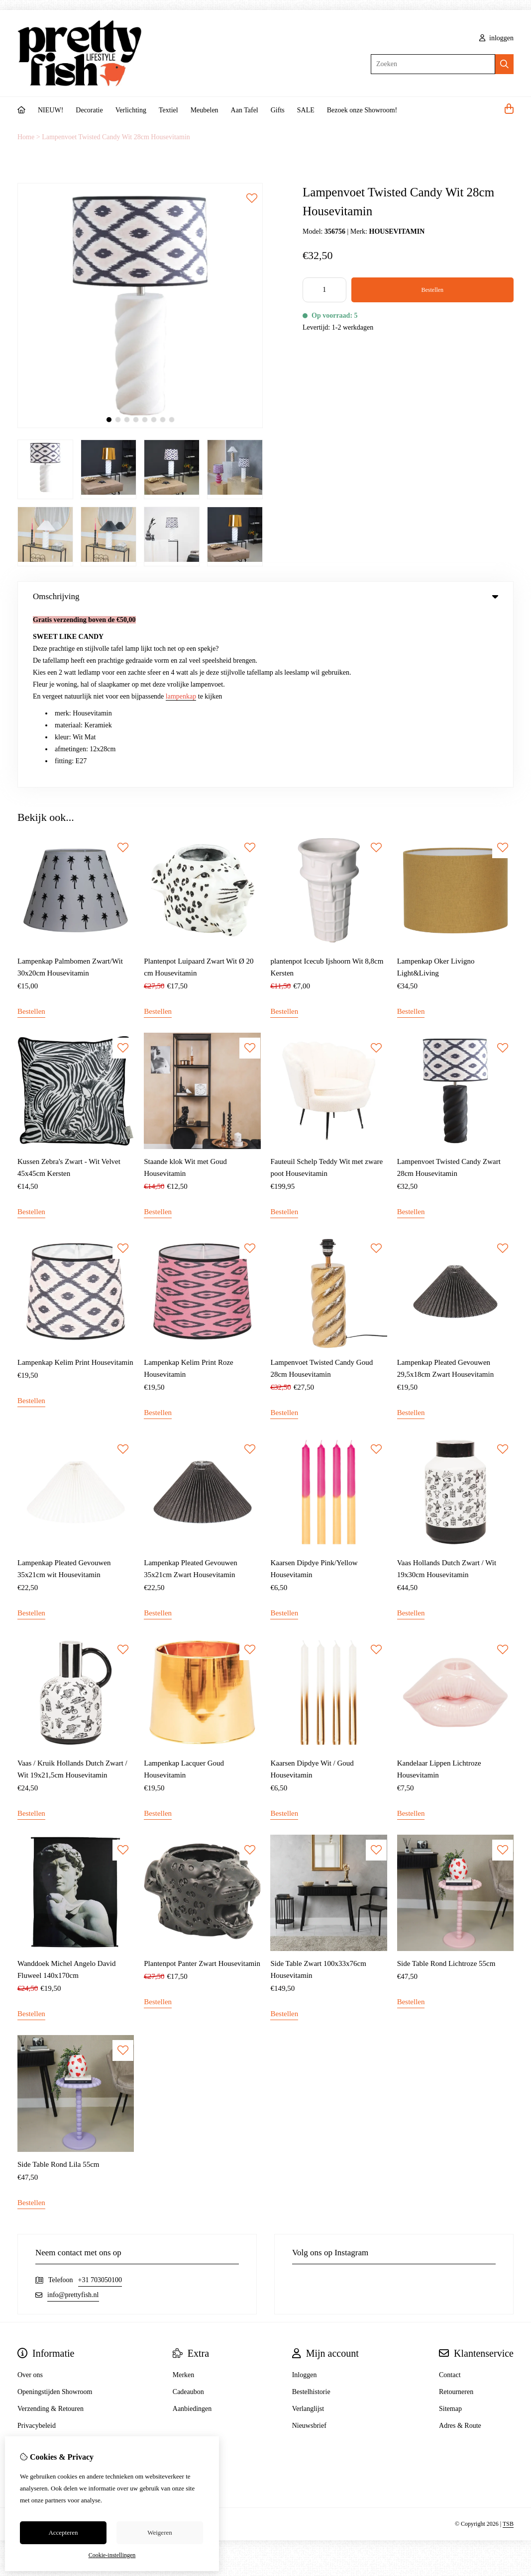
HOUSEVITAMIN (397, 231)
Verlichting (130, 110)
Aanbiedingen (192, 2233)
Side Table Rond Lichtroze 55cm (446, 1788)
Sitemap (450, 2233)
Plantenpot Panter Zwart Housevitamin (202, 1788)
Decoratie (89, 110)
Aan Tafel (244, 110)
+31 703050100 (100, 2104)
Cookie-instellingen (112, 2555)
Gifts (278, 110)
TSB (508, 2348)
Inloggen (304, 2199)
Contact (450, 2199)
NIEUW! (50, 110)
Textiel (168, 110)
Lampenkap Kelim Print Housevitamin (75, 1187)
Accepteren (63, 2532)
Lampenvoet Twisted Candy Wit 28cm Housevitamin (116, 137)
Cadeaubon (188, 2216)
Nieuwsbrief (309, 2250)
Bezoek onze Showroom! (362, 110)
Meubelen (204, 110)
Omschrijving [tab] (265, 596)
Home (25, 137)
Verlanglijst (308, 2233)
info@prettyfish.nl (73, 2119)
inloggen (496, 38)
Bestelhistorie (311, 2216)
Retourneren (456, 2216)
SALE (306, 110)
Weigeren (159, 2532)
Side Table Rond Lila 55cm (58, 1989)
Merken (184, 2199)
